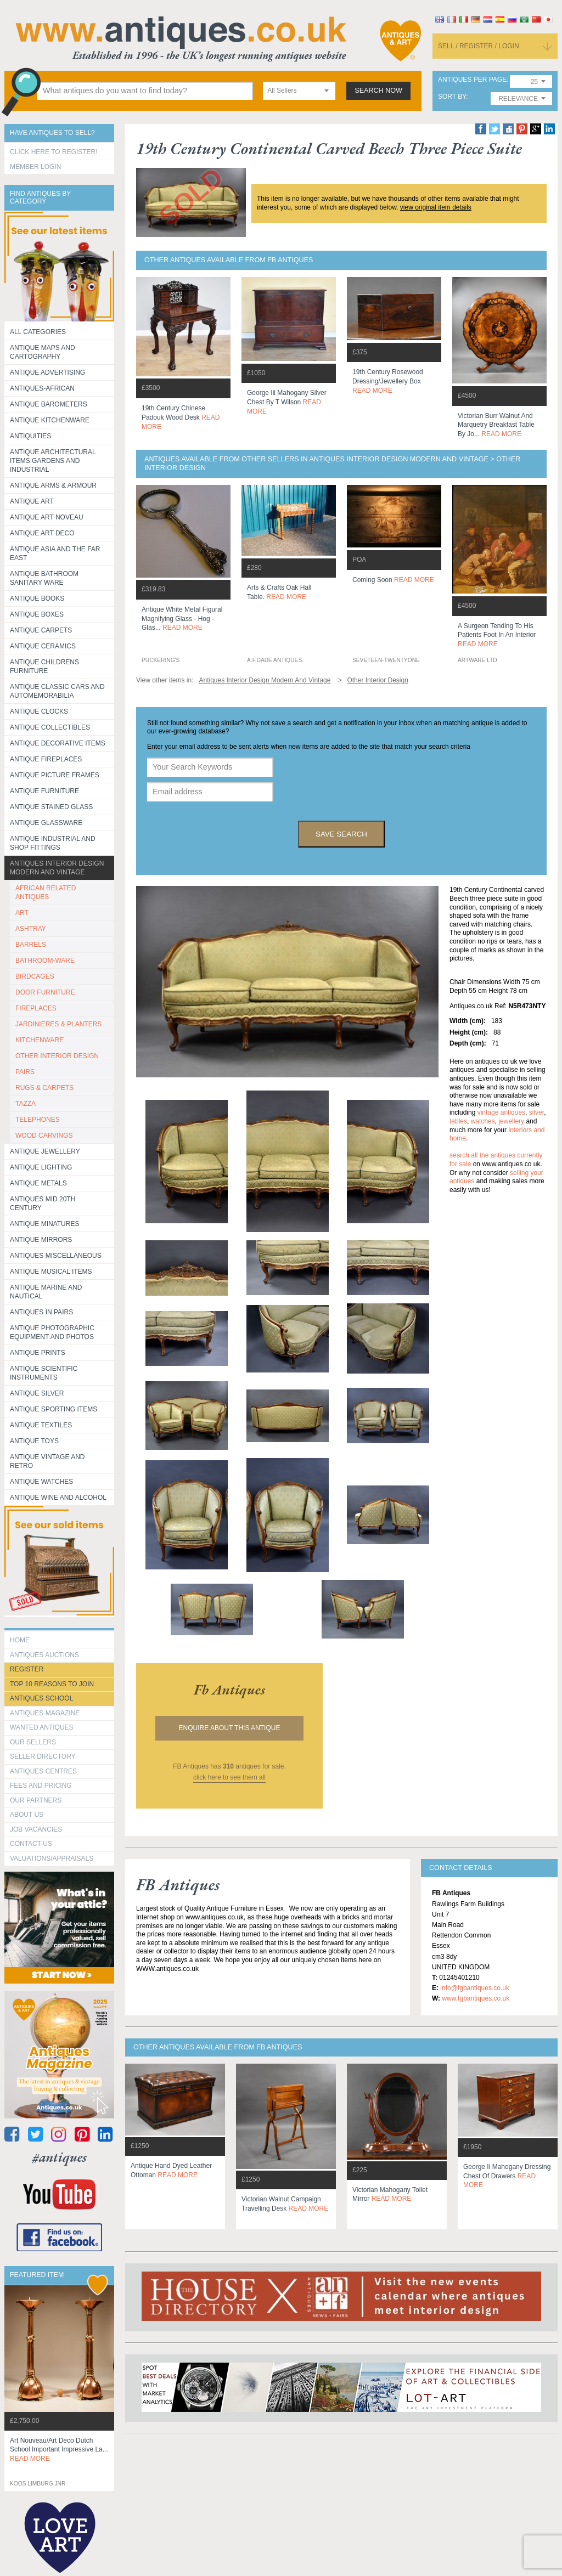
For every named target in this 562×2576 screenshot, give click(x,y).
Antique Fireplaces (46, 759)
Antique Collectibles (50, 727)
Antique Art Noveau (46, 517)
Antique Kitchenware (49, 420)
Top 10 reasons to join (52, 1684)
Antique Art (32, 501)
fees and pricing (41, 1785)
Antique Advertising (47, 372)
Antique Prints (37, 1353)
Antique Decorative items (57, 743)
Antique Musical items (51, 1271)
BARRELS (30, 944)
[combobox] (299, 91)
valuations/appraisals (51, 1858)
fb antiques (229, 1689)
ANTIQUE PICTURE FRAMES (54, 775)
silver (536, 1112)
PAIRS (25, 1072)
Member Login (35, 167)
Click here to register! (54, 152)
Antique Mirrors (41, 1240)
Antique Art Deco (42, 533)
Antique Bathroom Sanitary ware (44, 578)
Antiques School (41, 1698)
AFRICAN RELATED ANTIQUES (45, 892)
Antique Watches (41, 1481)
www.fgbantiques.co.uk (475, 1998)
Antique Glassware (46, 823)
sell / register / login (478, 46)
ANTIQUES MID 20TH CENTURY (42, 1203)
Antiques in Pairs (41, 1312)
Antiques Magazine (45, 1713)
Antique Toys (34, 1441)
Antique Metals (38, 1183)
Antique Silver (37, 1393)
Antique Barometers (48, 404)
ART (22, 913)
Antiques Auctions (44, 1655)
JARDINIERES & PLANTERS (58, 1024)
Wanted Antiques (42, 1727)
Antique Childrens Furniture (44, 666)
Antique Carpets (41, 630)
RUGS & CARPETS (44, 1088)
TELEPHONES (37, 1119)
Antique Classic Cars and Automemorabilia (57, 691)
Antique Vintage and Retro (47, 1461)
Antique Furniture (44, 791)
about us (26, 1814)
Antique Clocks (39, 711)
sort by (452, 96)
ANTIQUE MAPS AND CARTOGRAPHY (42, 352)
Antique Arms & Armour (53, 485)
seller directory (43, 1756)
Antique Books (37, 598)
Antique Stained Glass (51, 807)
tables (458, 1121)
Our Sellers (33, 1742)
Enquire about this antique (229, 1728)
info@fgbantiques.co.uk (474, 1988)
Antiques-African (42, 388)
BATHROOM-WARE (45, 960)
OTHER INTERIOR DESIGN (57, 1056)
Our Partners (35, 1800)
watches (483, 1121)
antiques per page (472, 79)
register (26, 1669)
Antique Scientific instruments (43, 1373)
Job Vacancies (36, 1829)
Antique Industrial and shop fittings (52, 843)
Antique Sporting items (53, 1409)
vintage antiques (501, 1112)
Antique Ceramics (43, 646)
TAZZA (25, 1104)
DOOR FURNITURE (45, 992)
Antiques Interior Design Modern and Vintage (57, 868)
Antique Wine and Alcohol (58, 1497)
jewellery (511, 1121)
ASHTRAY (30, 929)
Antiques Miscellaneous (56, 1255)
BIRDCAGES (34, 976)
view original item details (435, 207)
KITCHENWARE (39, 1040)
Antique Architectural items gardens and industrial (53, 460)
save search (341, 834)
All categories (38, 332)
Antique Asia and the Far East (55, 553)
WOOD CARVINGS (43, 1135)
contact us (31, 1844)
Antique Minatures (44, 1224)
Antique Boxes (37, 614)
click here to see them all (229, 1777)
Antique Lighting (41, 1167)
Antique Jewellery (45, 1151)
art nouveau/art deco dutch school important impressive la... (59, 2450)
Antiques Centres (43, 1771)
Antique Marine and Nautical (46, 1292)
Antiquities (30, 436)
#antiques (59, 2157)
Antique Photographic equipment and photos (52, 1332)
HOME (20, 1640)
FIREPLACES (36, 1008)
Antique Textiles (41, 1425)
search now (378, 90)
